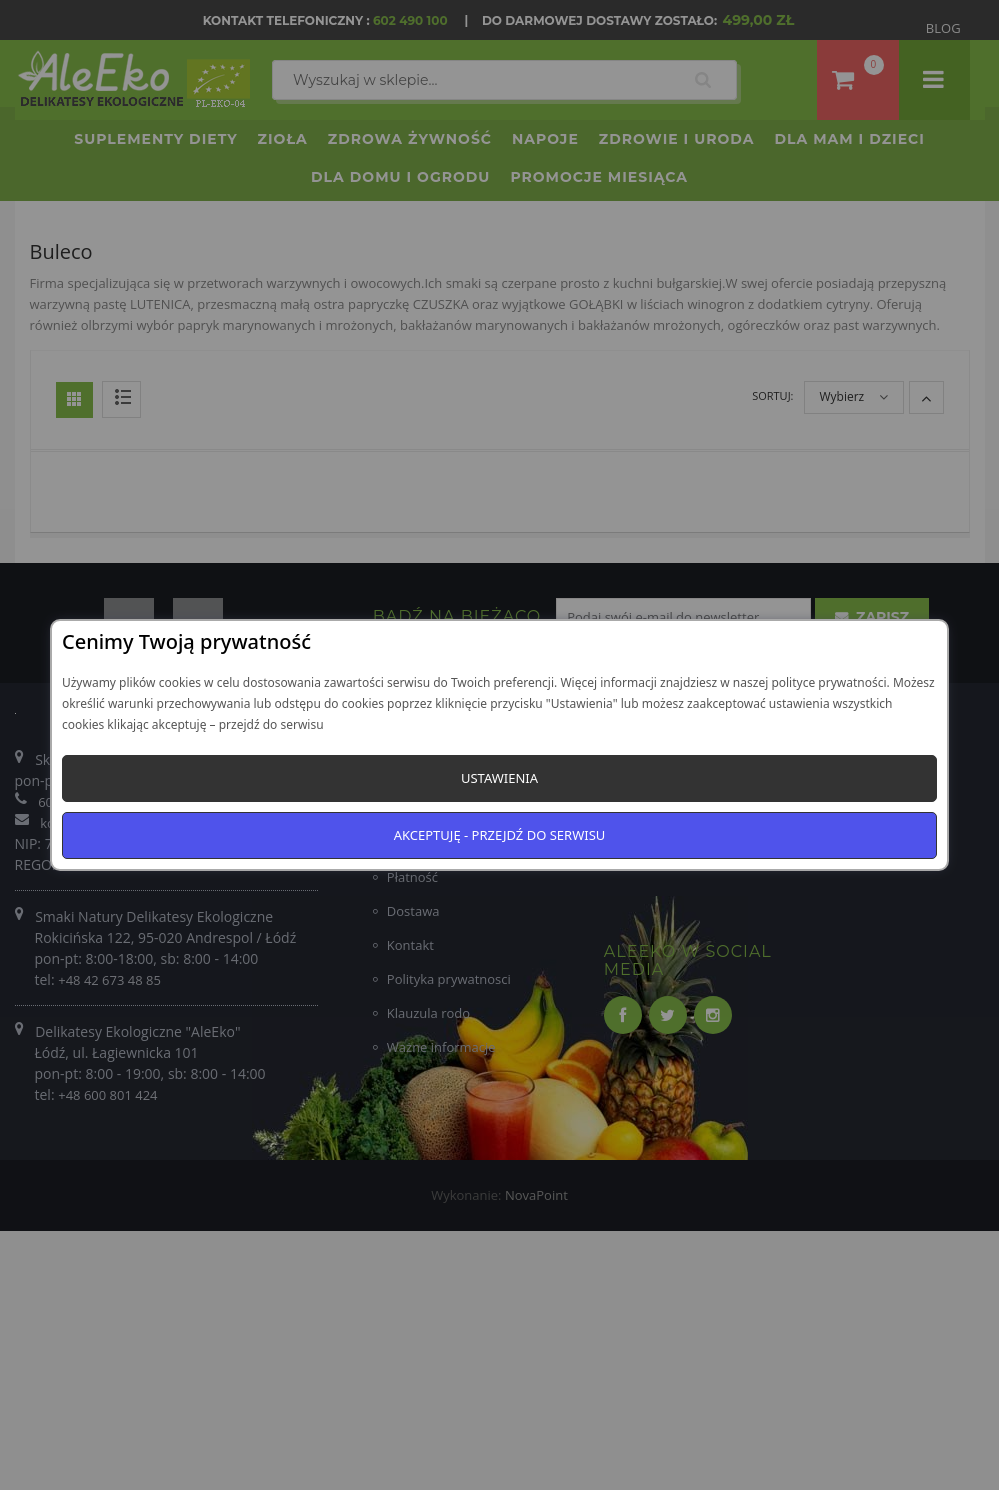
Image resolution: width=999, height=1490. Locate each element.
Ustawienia (499, 778)
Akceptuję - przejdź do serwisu (500, 835)
